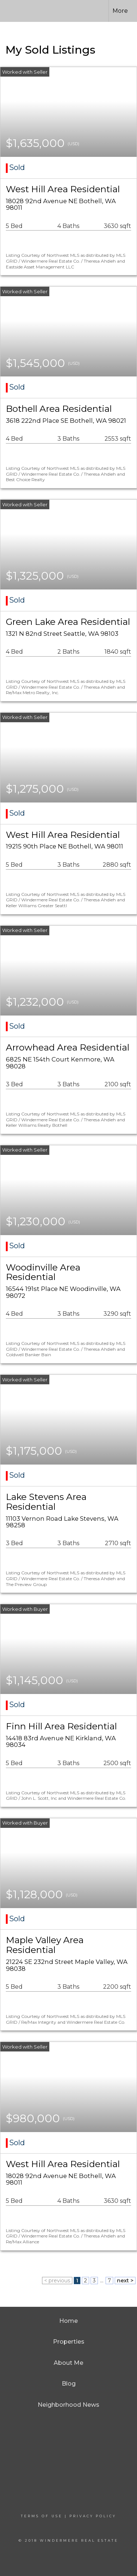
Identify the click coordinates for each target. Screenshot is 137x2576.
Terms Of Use (41, 2516)
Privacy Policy (92, 2516)
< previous (57, 2280)
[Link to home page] (20, 11)
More (120, 10)
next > (125, 2280)
